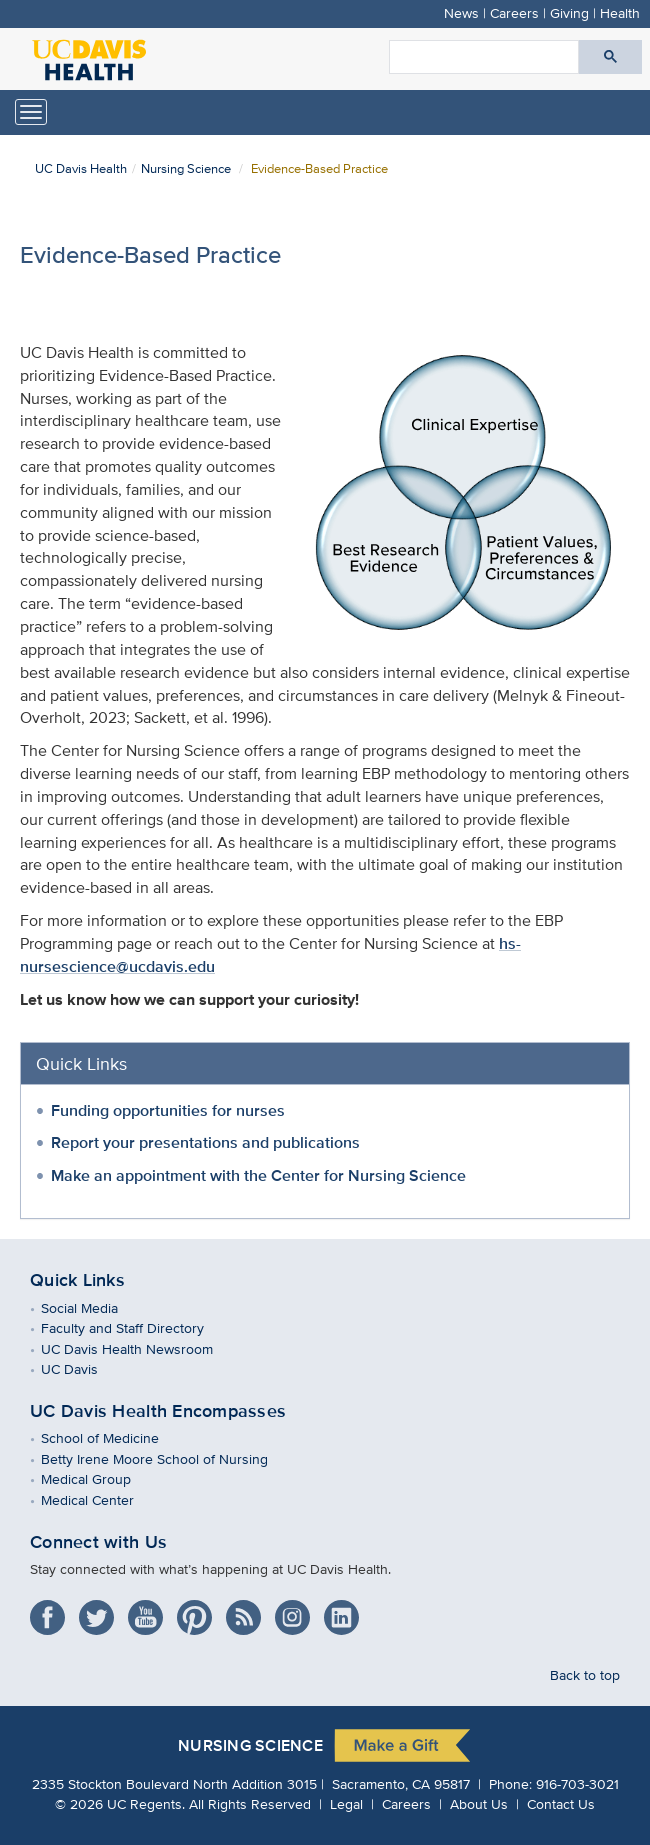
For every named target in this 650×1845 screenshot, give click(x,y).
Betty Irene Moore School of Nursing (169, 1458)
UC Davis (84, 1368)
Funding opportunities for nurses (168, 1110)
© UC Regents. (120, 1803)
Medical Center (102, 1499)
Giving (569, 12)
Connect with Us (98, 1542)
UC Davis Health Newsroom (141, 1348)
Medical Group (100, 1478)
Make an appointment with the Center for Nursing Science (258, 1175)
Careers (514, 12)
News (461, 12)
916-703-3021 (577, 1783)
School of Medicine (114, 1437)
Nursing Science (186, 168)
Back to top (585, 1674)
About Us (479, 1803)
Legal (346, 1803)
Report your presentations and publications (205, 1142)
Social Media (94, 1307)
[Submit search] (610, 57)
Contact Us (561, 1803)
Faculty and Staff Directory (137, 1327)
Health (620, 12)
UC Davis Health (81, 168)
